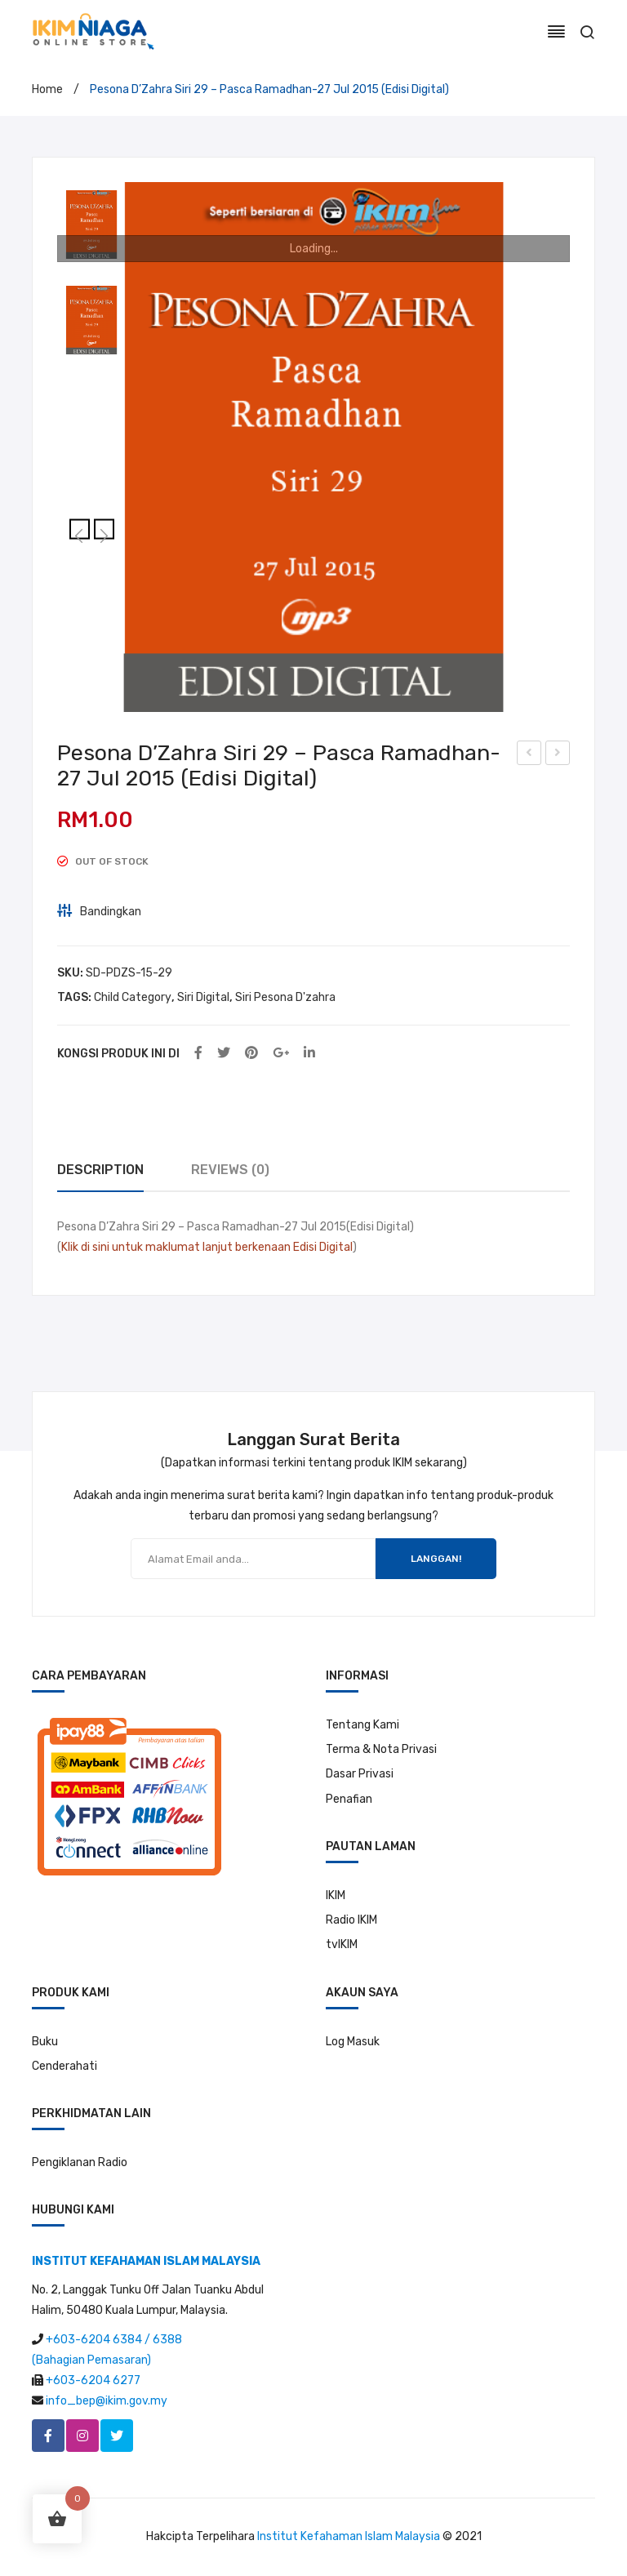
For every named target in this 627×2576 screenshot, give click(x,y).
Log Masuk (353, 2042)
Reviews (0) (230, 1169)
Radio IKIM (351, 1920)
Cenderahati (64, 2066)
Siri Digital (203, 997)
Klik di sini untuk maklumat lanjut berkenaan (176, 1247)
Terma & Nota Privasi (381, 1749)
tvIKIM (342, 1944)
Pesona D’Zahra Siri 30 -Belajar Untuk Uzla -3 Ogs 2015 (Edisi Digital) (558, 755)
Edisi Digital (323, 1247)
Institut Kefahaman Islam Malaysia (348, 2536)
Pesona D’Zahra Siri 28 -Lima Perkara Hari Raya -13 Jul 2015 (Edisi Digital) (529, 755)
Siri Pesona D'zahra (285, 997)
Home (47, 89)
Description (100, 1169)
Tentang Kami (362, 1725)
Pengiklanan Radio (79, 2162)
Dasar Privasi (360, 1774)
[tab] (100, 1170)
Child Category (132, 997)
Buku (45, 2042)
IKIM (335, 1895)
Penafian (349, 1799)
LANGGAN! (436, 1558)
